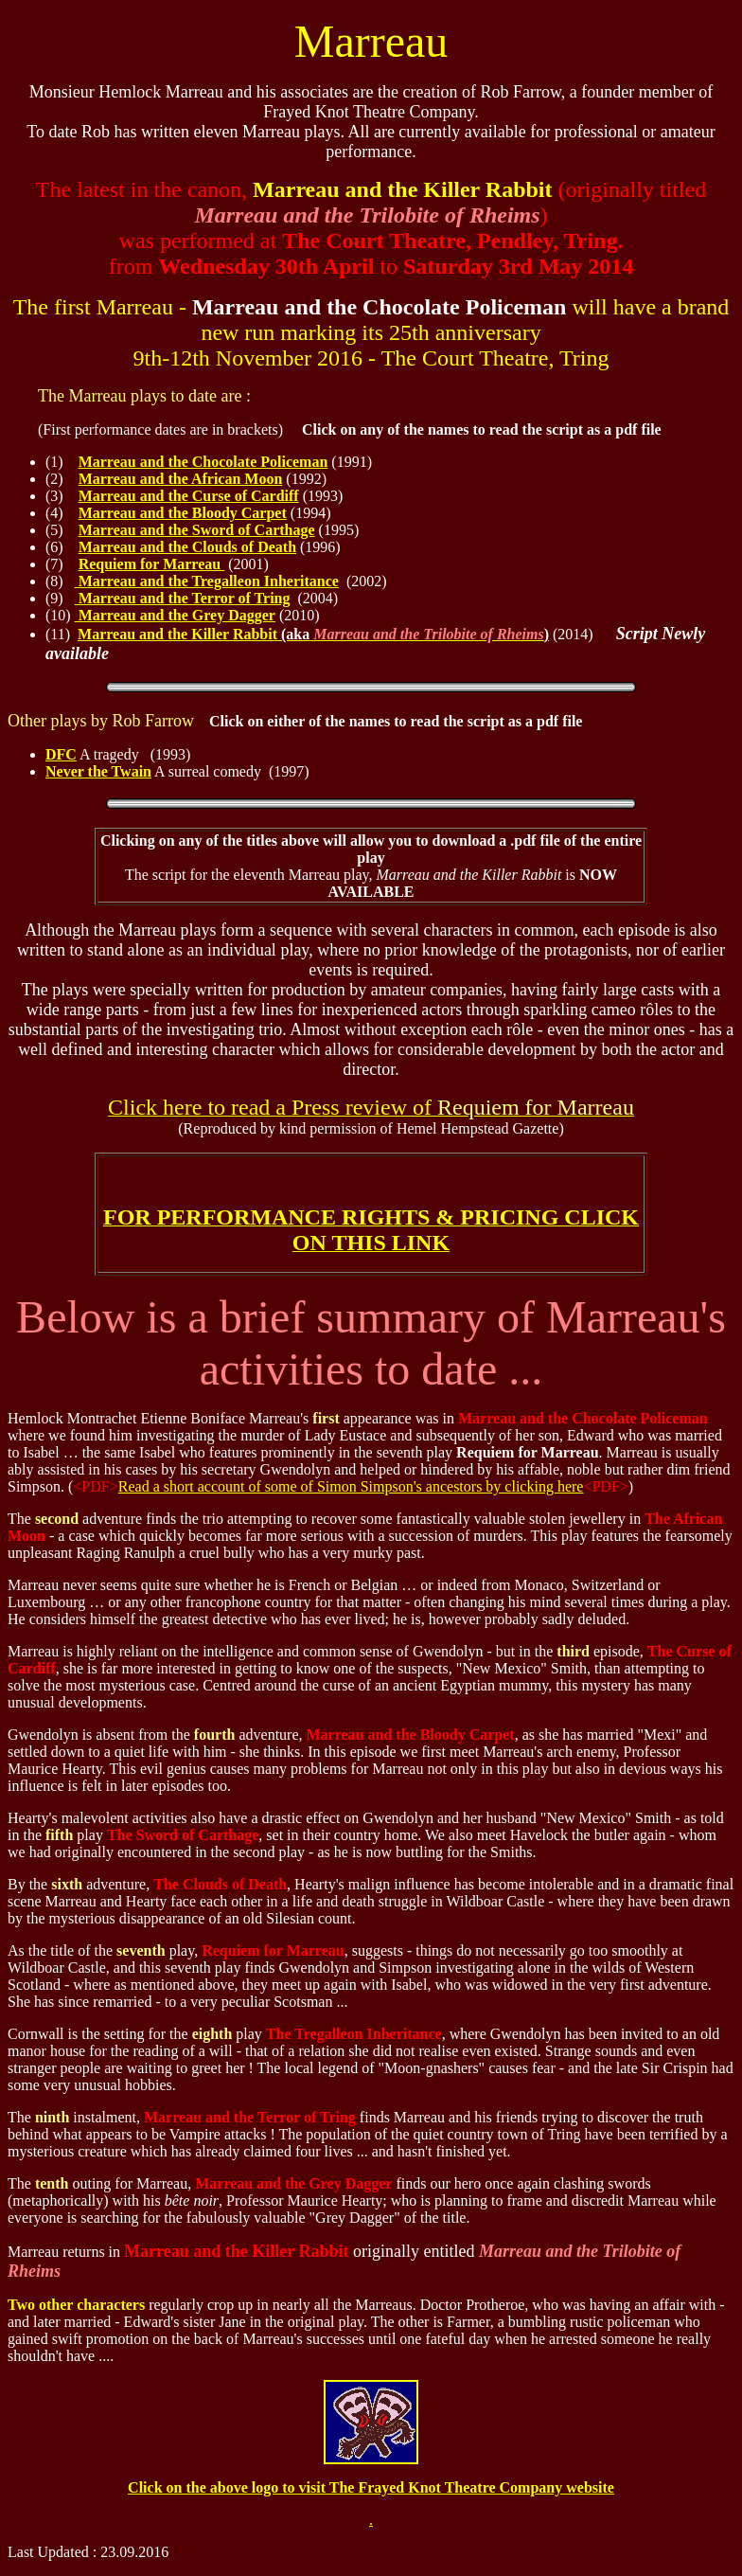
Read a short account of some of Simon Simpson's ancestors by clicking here (351, 1486)
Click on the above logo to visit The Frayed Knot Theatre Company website (371, 2487)
